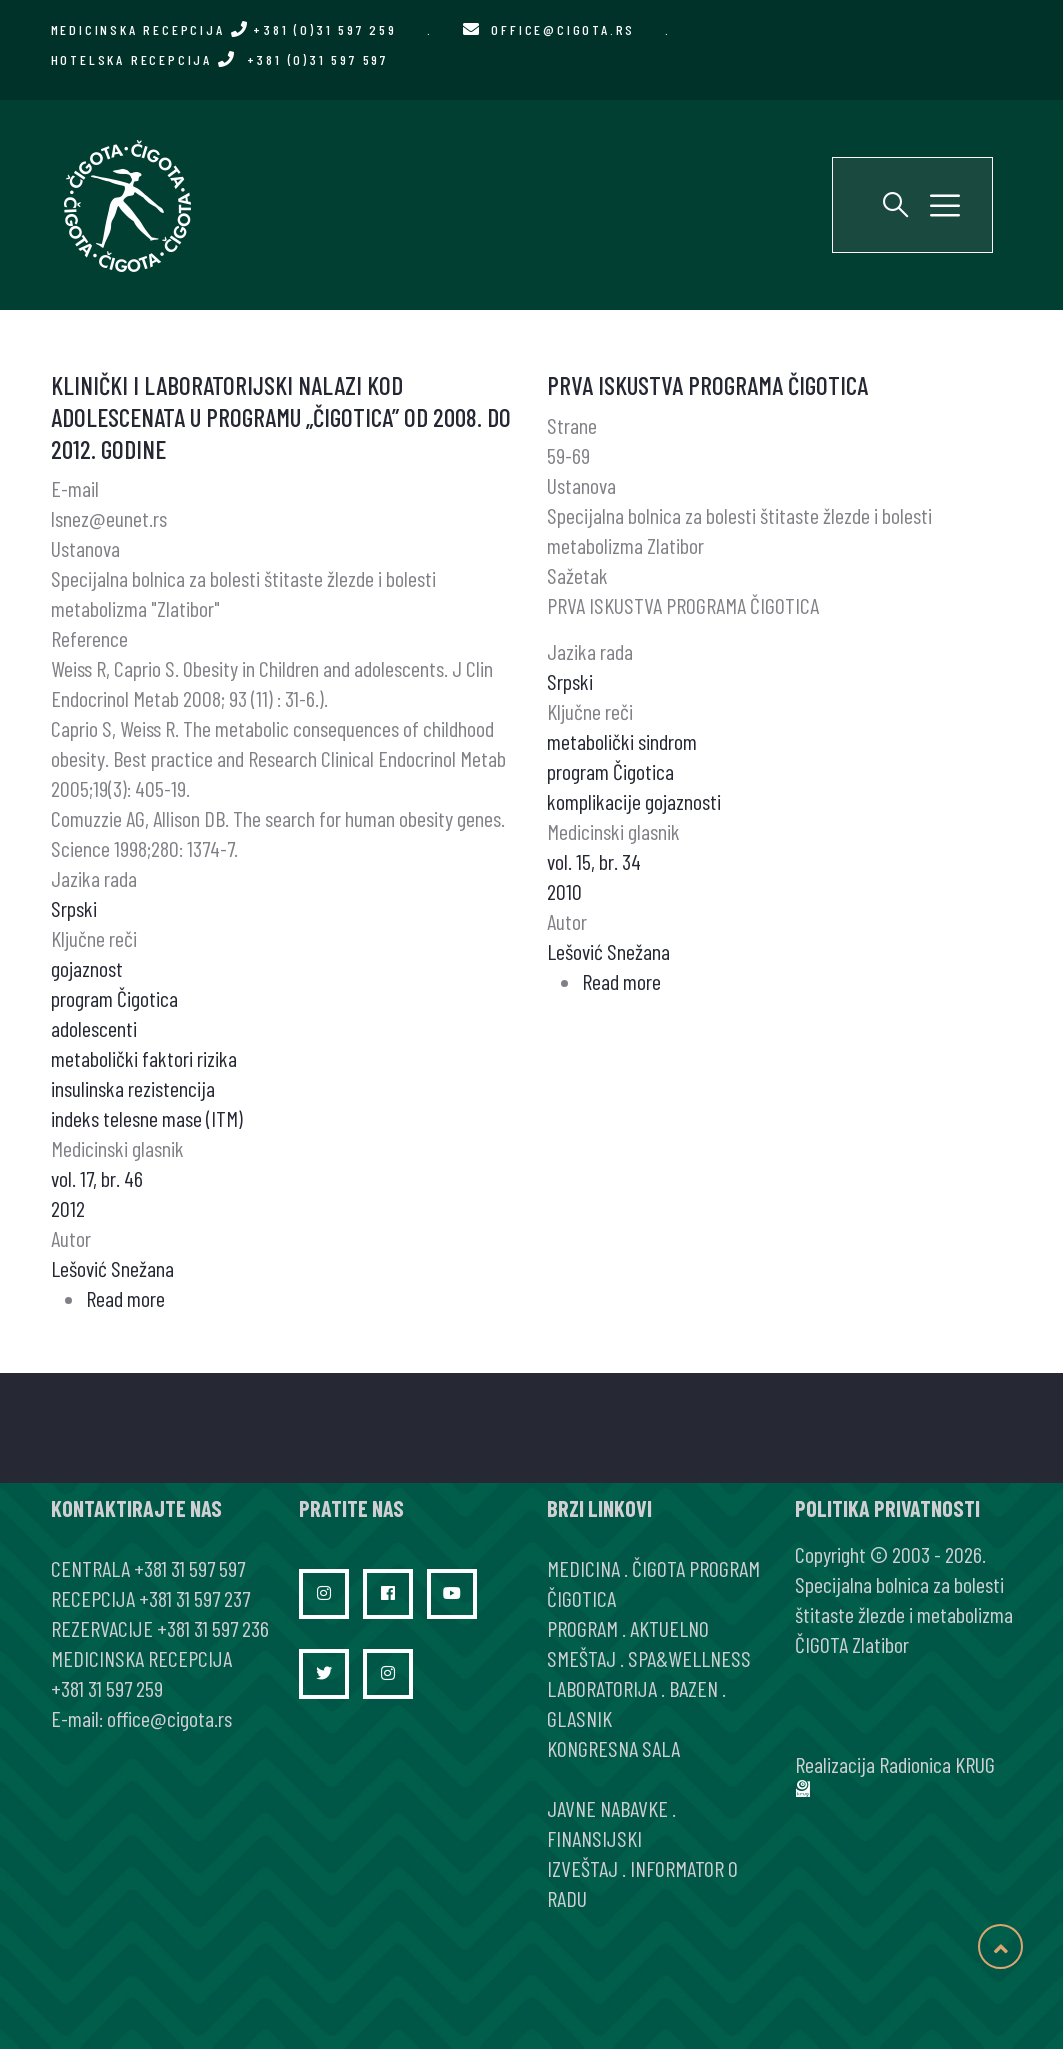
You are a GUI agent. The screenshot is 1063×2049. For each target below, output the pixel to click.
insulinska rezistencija (133, 1088)
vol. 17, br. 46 (97, 1178)
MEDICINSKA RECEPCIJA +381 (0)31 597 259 (224, 29)
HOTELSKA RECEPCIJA (219, 59)
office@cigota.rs (563, 29)
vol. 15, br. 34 (594, 861)
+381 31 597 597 (189, 1568)
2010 (564, 891)
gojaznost (87, 968)
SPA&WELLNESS (689, 1658)
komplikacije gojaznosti (634, 801)
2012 (68, 1208)
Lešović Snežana (112, 1268)
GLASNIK (579, 1718)
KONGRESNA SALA (613, 1748)
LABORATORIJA (602, 1688)
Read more (125, 1298)
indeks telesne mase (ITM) (147, 1118)
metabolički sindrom (622, 741)
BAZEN (693, 1688)
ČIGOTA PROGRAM (696, 1568)
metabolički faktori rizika (144, 1058)
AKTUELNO (669, 1628)
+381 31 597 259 (107, 1688)
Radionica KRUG (937, 1764)
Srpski (74, 908)
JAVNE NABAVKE (607, 1808)
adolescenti (94, 1028)
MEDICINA (583, 1568)
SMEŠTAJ (581, 1658)
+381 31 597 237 (194, 1598)
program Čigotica (114, 998)
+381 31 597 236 (213, 1628)
